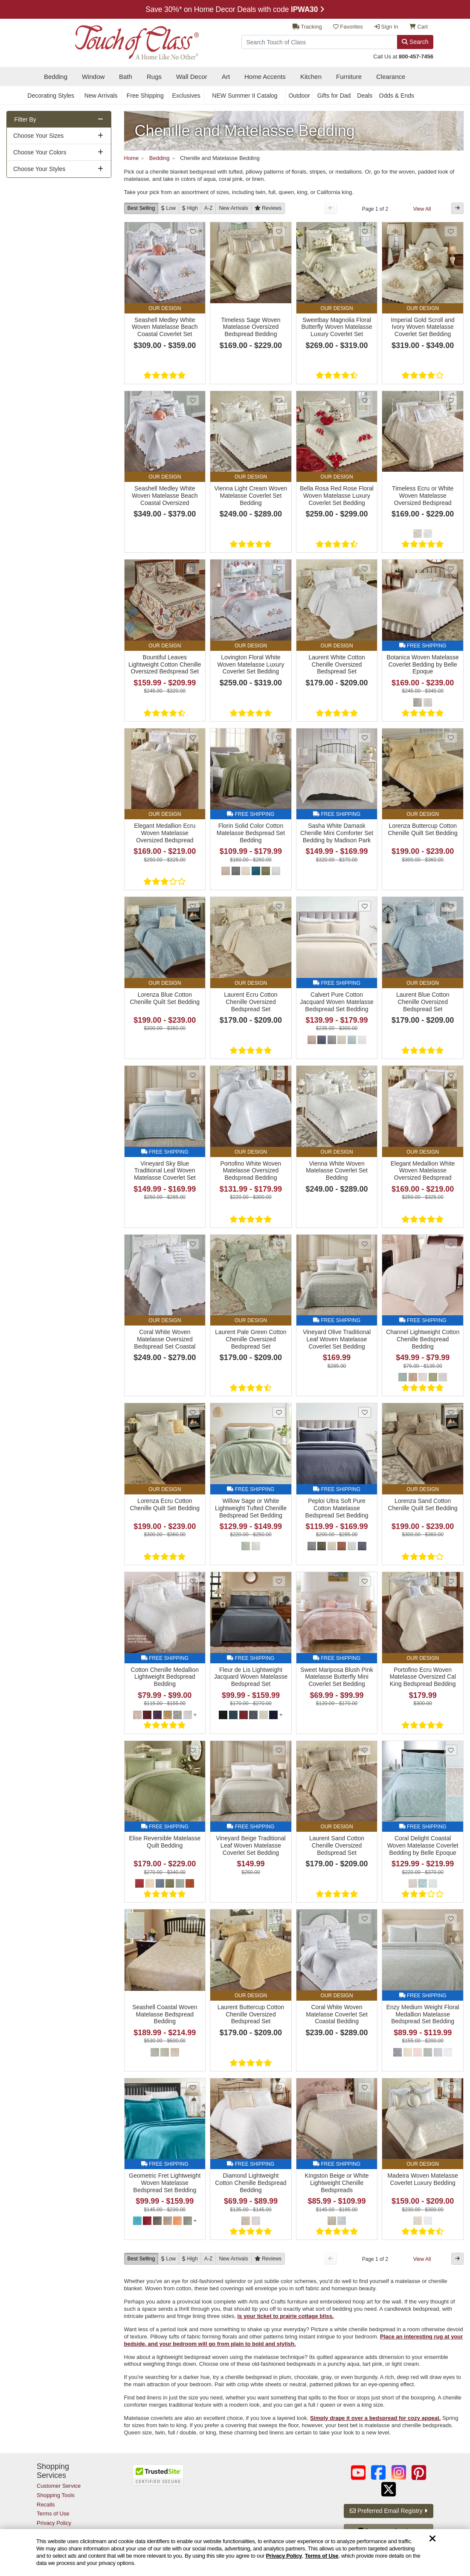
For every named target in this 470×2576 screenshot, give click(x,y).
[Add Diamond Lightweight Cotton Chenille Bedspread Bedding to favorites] (279, 2087)
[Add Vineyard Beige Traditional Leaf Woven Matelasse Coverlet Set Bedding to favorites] (279, 1750)
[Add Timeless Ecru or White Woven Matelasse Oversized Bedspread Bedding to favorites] (450, 400)
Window (93, 76)
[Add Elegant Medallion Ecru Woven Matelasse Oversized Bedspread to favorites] (192, 737)
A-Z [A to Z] (208, 208)
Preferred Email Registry (388, 2510)
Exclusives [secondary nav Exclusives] (186, 95)
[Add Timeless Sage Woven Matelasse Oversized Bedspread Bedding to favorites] (279, 231)
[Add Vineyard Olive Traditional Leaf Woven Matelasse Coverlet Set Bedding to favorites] (364, 1244)
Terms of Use (321, 2556)
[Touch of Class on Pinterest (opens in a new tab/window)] (419, 2472)
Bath (125, 76)
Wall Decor (191, 76)
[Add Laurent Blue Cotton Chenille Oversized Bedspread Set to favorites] (450, 906)
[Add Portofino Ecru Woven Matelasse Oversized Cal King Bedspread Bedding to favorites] (450, 1581)
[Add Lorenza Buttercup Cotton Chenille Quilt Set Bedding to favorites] (450, 737)
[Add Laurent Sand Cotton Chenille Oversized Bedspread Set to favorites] (364, 1750)
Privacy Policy (284, 2556)
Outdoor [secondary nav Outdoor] (299, 95)
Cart (418, 26)
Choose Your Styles (39, 168)
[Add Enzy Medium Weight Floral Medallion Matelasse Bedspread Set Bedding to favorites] (450, 1918)
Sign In (386, 26)
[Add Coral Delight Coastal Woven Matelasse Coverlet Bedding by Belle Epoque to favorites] (450, 1750)
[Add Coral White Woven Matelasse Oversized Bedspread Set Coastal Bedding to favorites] (192, 1244)
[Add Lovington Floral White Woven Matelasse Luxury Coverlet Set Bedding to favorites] (279, 568)
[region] (235, 2552)
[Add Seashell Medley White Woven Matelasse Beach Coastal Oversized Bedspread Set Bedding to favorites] (192, 400)
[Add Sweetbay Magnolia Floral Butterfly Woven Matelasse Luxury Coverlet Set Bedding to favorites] (364, 231)
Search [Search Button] (415, 41)
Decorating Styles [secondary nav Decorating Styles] (50, 95)
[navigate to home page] (118, 40)
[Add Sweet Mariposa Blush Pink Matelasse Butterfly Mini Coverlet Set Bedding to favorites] (364, 1581)
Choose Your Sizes (38, 135)
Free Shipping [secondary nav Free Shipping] (145, 95)
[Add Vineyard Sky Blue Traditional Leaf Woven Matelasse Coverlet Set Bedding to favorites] (192, 1075)
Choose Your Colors (40, 152)
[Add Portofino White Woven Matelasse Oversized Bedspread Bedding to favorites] (279, 1075)
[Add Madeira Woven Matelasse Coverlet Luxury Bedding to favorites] (450, 2087)
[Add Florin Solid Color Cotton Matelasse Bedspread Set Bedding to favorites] (279, 737)
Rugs (154, 76)
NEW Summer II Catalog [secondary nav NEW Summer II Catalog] (244, 95)
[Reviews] (268, 208)
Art (226, 76)
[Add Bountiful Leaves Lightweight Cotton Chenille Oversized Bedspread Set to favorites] (192, 568)
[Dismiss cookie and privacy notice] (432, 2539)
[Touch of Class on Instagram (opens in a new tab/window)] (399, 2472)
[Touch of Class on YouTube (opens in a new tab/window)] (358, 2472)
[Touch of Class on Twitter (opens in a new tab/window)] (388, 2489)
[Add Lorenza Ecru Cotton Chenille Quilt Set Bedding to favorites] (192, 1412)
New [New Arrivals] (233, 208)
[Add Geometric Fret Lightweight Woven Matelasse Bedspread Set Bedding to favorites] (192, 2087)
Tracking (307, 26)
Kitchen (311, 76)
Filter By (25, 119)
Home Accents (265, 76)
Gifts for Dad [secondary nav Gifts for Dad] (334, 95)
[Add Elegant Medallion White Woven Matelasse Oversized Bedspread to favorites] (450, 1075)
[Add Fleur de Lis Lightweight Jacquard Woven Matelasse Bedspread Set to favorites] (279, 1581)
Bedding (55, 76)
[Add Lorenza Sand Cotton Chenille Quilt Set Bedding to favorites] (450, 1412)
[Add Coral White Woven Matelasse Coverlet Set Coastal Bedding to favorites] (364, 1918)
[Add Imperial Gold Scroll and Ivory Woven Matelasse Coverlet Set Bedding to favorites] (450, 231)
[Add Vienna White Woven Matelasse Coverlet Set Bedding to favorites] (364, 1075)
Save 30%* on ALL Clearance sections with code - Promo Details (235, 9)
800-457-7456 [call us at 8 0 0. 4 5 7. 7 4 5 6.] (416, 56)
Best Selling (141, 208)
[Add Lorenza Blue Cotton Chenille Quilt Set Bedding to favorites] (192, 906)
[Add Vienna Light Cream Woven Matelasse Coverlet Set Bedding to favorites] (279, 400)
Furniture (349, 76)
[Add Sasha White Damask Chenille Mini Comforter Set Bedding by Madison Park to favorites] (364, 737)
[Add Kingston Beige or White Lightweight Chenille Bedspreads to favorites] (364, 2087)
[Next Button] (457, 208)
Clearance (390, 76)
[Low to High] (168, 208)
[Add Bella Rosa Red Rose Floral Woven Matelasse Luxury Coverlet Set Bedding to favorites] (364, 400)
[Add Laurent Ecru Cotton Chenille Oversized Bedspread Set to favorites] (279, 906)
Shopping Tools (56, 2495)
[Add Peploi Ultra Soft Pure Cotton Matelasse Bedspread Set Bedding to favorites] (364, 1412)
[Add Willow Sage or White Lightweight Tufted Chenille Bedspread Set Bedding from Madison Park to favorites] (279, 1412)
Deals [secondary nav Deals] (364, 95)
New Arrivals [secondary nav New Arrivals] (101, 95)
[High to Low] (190, 208)
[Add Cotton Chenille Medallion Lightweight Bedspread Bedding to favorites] (192, 1581)
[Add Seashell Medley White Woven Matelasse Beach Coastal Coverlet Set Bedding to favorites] (192, 231)
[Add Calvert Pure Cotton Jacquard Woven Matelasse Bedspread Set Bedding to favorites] (364, 906)
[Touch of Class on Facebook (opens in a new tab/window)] (378, 2472)
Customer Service (59, 2486)
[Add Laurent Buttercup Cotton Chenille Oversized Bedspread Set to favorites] (279, 1918)
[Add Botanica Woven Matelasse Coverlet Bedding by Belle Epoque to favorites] (450, 568)
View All (422, 209)
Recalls (46, 2504)
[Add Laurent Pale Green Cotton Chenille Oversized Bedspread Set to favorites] (279, 1244)
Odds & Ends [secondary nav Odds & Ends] (397, 95)
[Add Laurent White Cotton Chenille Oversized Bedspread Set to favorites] (364, 568)
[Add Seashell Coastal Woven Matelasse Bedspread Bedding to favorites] (192, 1918)
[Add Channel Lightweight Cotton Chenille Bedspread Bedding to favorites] (450, 1244)
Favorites (348, 26)
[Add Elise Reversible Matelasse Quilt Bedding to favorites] (192, 1750)
